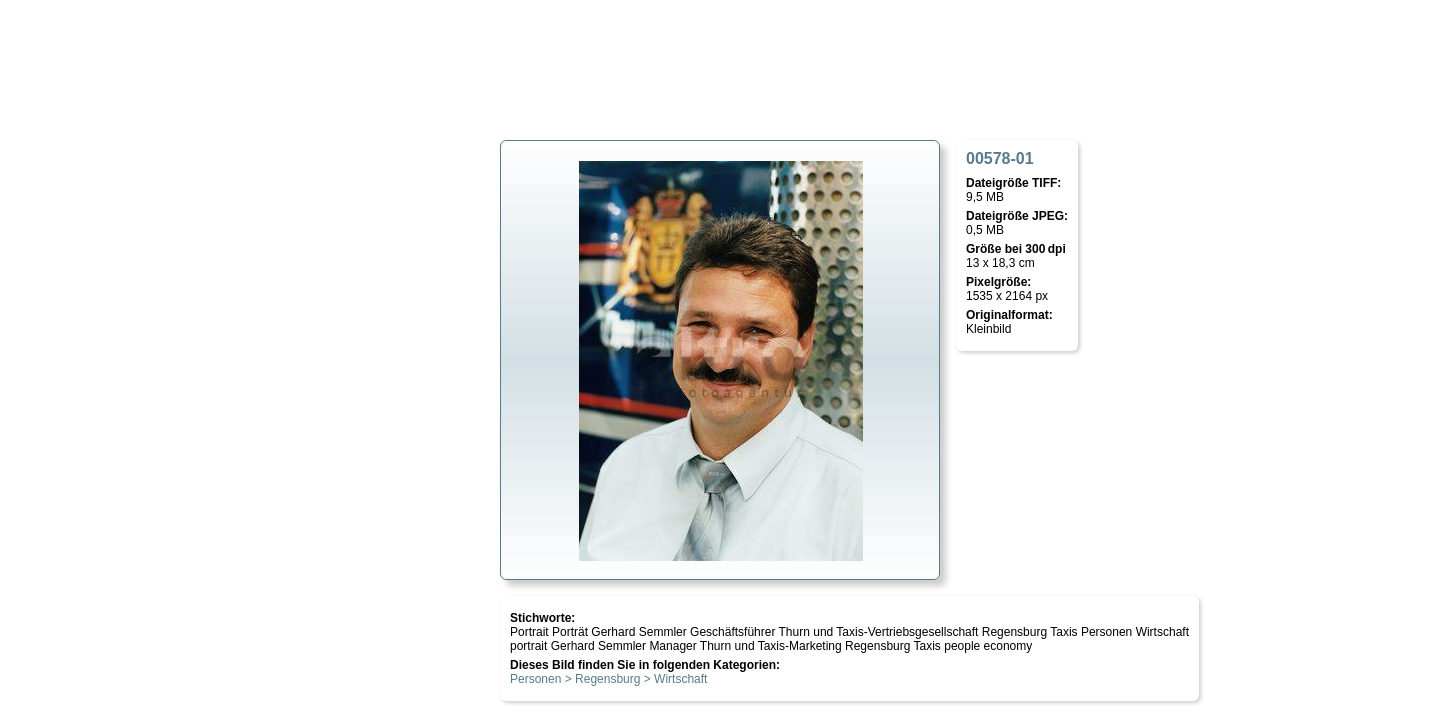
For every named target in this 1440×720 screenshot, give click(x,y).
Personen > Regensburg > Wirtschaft (608, 679)
